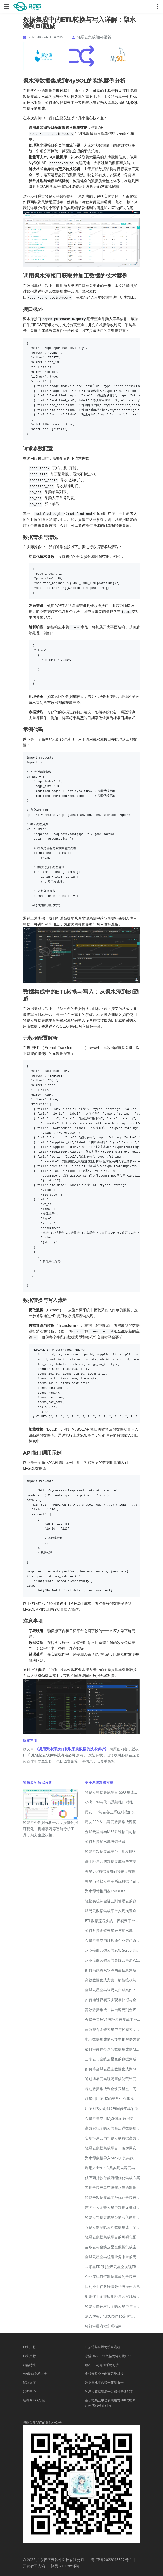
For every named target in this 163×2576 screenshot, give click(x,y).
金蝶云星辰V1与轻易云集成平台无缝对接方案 (122, 2019)
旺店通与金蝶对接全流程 (102, 2347)
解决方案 (29, 2382)
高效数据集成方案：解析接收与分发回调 (118, 1980)
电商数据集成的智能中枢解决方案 (112, 2039)
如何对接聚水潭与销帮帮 (105, 1841)
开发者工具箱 (34, 2565)
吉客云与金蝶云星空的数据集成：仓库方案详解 (123, 2059)
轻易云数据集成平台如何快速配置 (109, 2391)
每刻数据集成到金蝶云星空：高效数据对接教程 (123, 2088)
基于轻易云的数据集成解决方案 (110, 1861)
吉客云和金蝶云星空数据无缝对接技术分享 (120, 2207)
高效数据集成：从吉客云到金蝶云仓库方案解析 (123, 2009)
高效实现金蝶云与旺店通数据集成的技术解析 (121, 2128)
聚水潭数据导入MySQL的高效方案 (113, 2158)
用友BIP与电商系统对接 (102, 2365)
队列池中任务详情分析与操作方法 (112, 2286)
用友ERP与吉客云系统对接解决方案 (114, 1811)
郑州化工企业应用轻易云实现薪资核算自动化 (121, 2296)
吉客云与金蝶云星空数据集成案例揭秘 (116, 2246)
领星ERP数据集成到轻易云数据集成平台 (117, 1871)
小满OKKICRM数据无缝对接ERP (108, 2356)
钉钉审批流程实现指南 (103, 2326)
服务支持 (29, 2347)
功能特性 (29, 2365)
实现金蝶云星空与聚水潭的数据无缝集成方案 (121, 2187)
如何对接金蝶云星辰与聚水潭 (109, 1930)
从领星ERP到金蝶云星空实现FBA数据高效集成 (122, 2266)
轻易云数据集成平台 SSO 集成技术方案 (117, 1792)
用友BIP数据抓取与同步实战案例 (111, 2108)
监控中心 (29, 2391)
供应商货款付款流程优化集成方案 (112, 2177)
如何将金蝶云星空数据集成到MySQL (115, 2069)
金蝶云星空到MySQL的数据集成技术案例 (118, 2118)
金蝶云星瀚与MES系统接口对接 (110, 1831)
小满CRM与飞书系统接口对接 (109, 1802)
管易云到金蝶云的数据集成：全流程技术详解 (121, 2227)
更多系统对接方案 (99, 1782)
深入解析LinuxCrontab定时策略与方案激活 (120, 2316)
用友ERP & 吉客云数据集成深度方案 (114, 1821)
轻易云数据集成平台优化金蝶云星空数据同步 (121, 2197)
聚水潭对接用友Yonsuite (105, 1891)
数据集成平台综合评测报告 (104, 2382)
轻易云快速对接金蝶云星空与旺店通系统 (118, 2306)
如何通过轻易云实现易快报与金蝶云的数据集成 (123, 1999)
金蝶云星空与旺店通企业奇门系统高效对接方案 (123, 1940)
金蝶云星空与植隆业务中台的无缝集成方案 (120, 2256)
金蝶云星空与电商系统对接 (104, 2373)
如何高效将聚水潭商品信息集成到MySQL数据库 (124, 1970)
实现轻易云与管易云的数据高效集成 (114, 2138)
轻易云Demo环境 (65, 2565)
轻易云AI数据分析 (37, 1782)
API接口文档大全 (35, 2373)
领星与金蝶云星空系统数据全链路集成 (116, 1881)
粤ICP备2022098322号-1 (111, 2559)
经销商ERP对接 (34, 2400)
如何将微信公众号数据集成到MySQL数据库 (120, 2049)
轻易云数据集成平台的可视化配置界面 (116, 2237)
